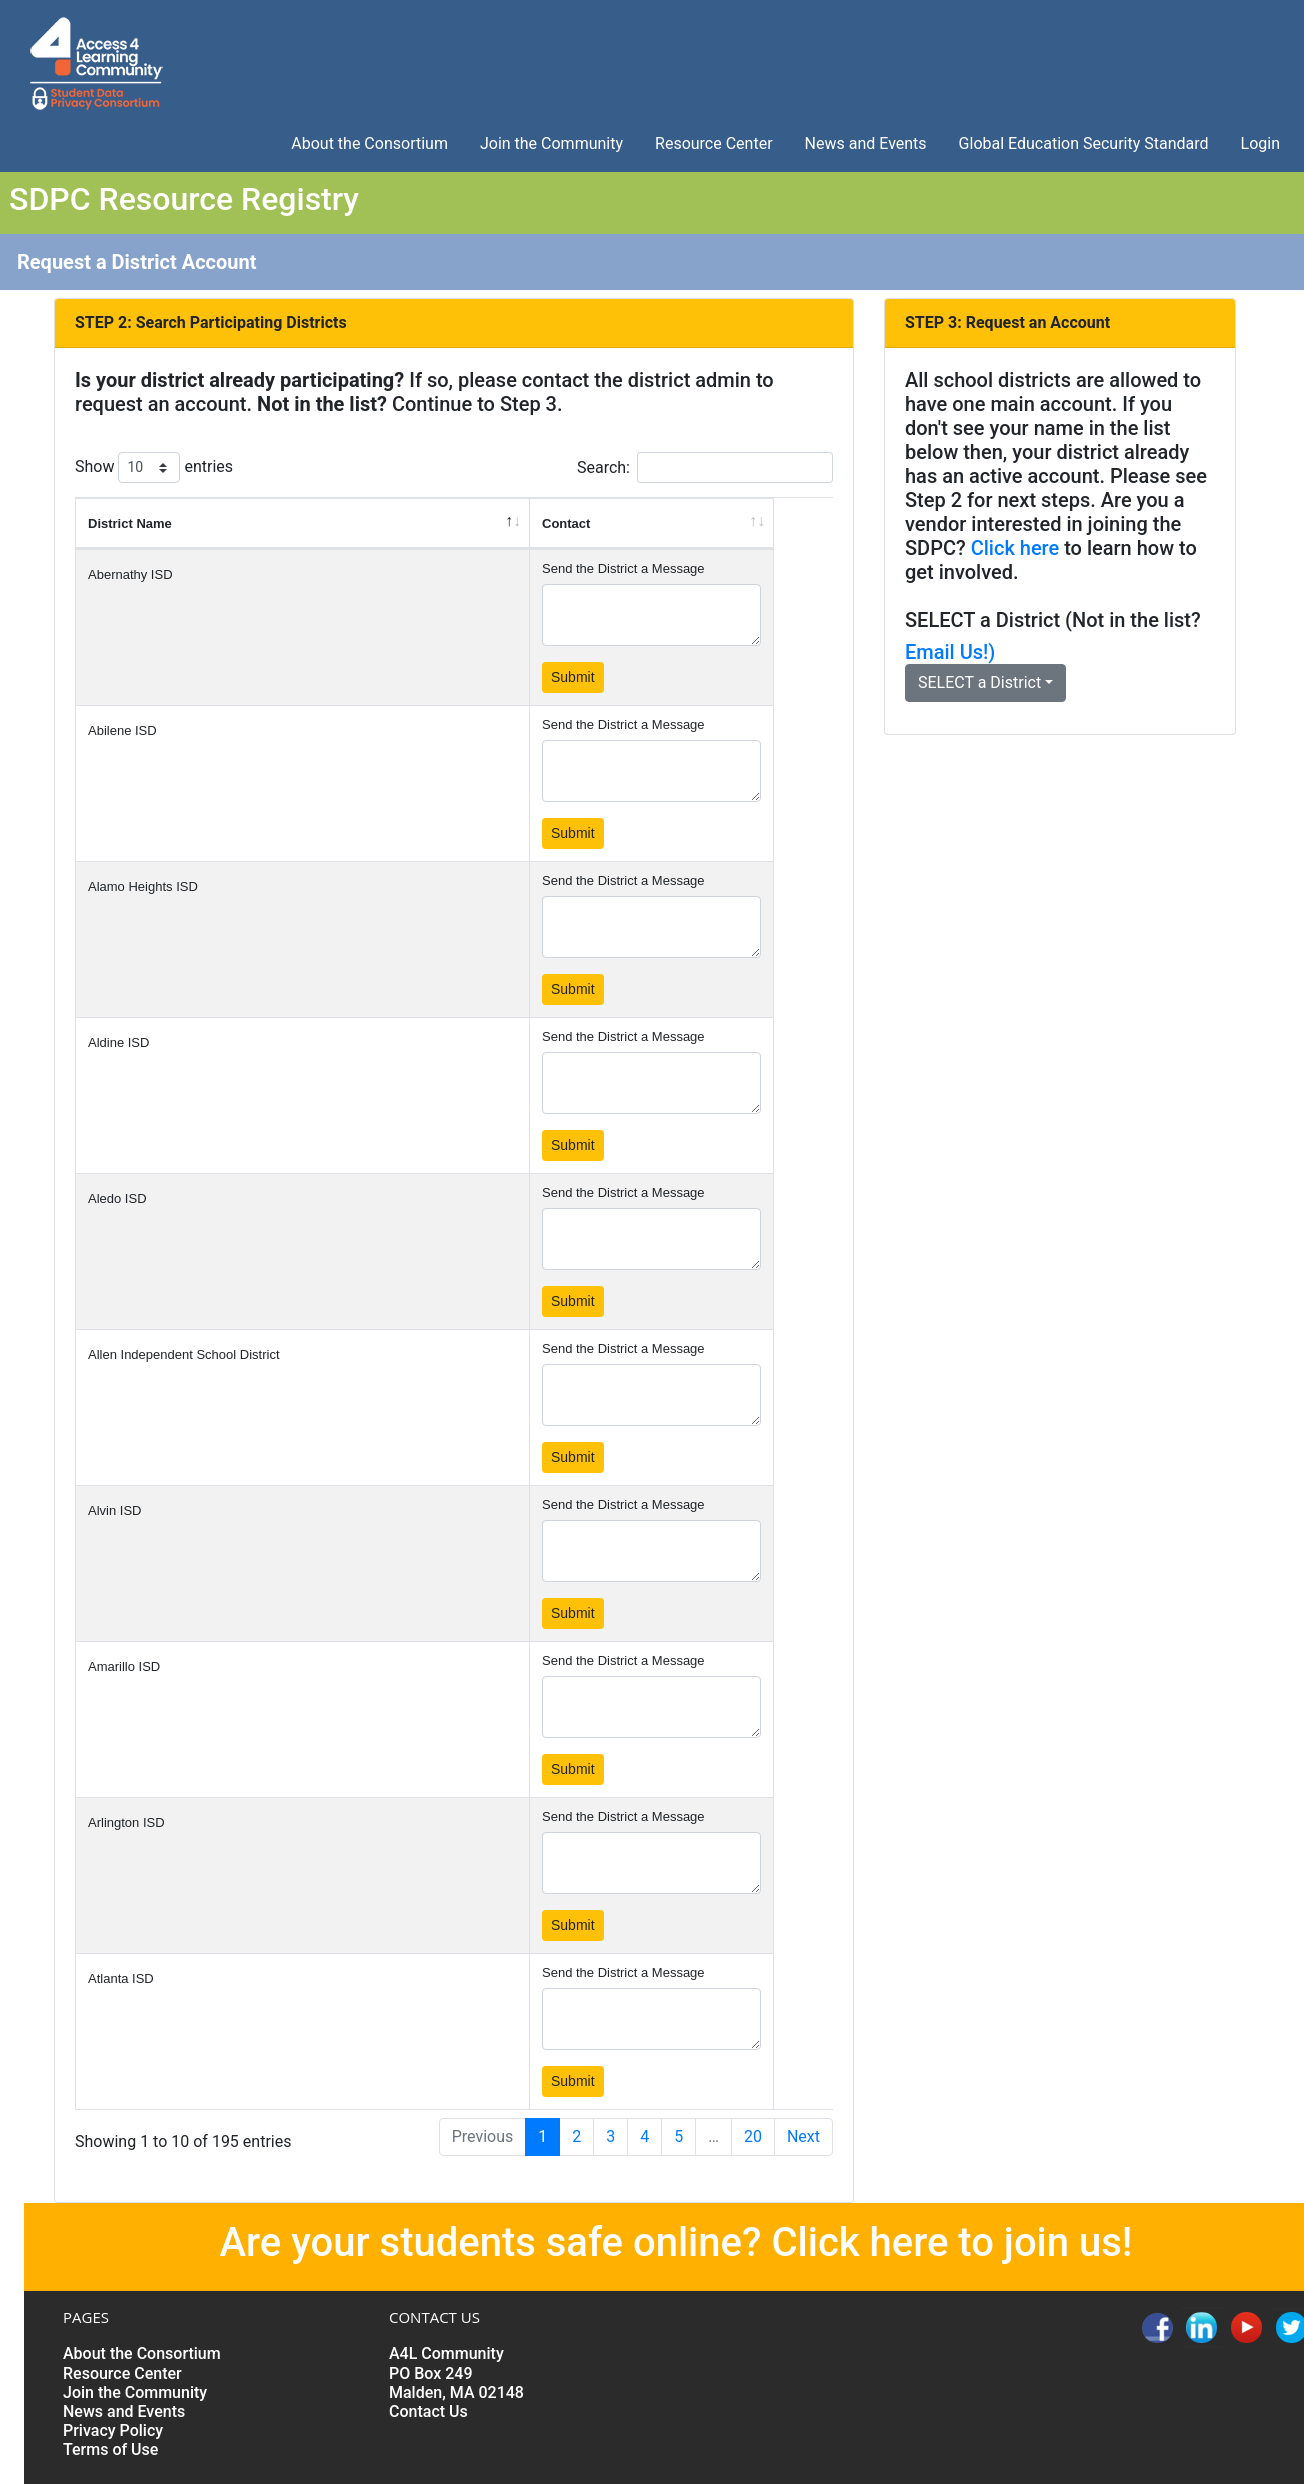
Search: (705, 467)
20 (753, 2136)
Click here (1015, 548)
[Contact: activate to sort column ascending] (652, 523)
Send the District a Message (623, 569)
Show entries (154, 467)
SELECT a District (982, 620)
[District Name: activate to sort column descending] (303, 523)
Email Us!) (950, 652)
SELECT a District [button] (979, 682)
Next (803, 2136)
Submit (573, 677)
